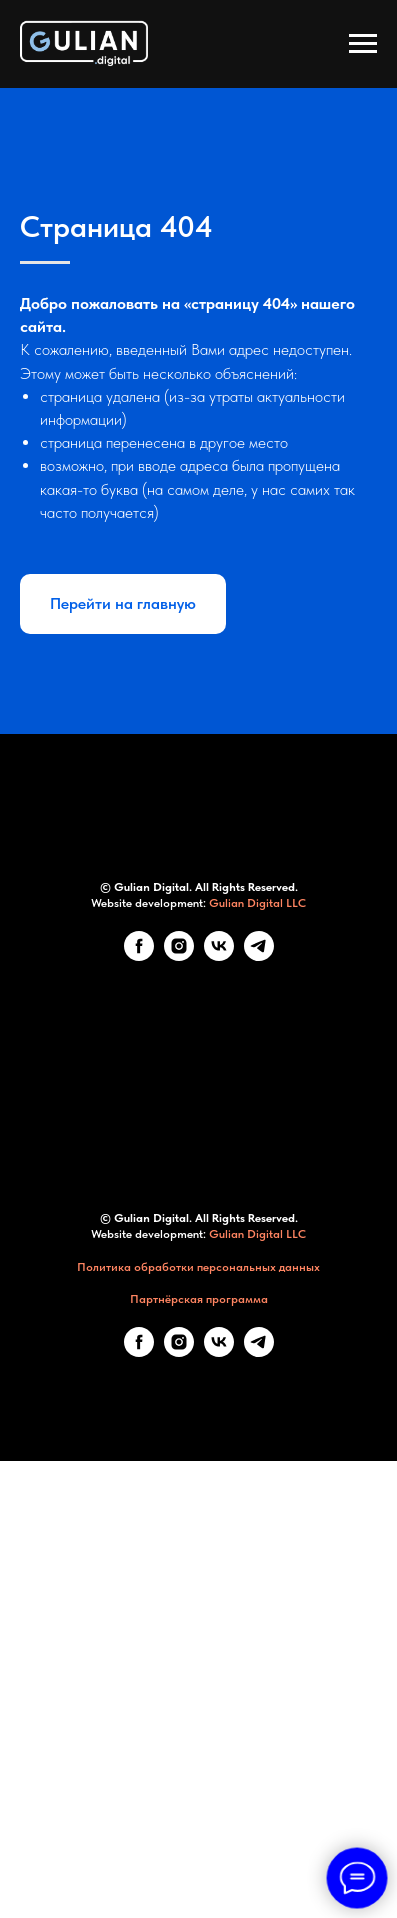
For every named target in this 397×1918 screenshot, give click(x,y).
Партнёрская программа (199, 1684)
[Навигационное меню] (363, 44)
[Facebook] (139, 1340)
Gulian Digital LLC (257, 1288)
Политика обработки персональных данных (198, 1651)
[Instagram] (179, 1340)
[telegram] (259, 1340)
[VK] (219, 1340)
